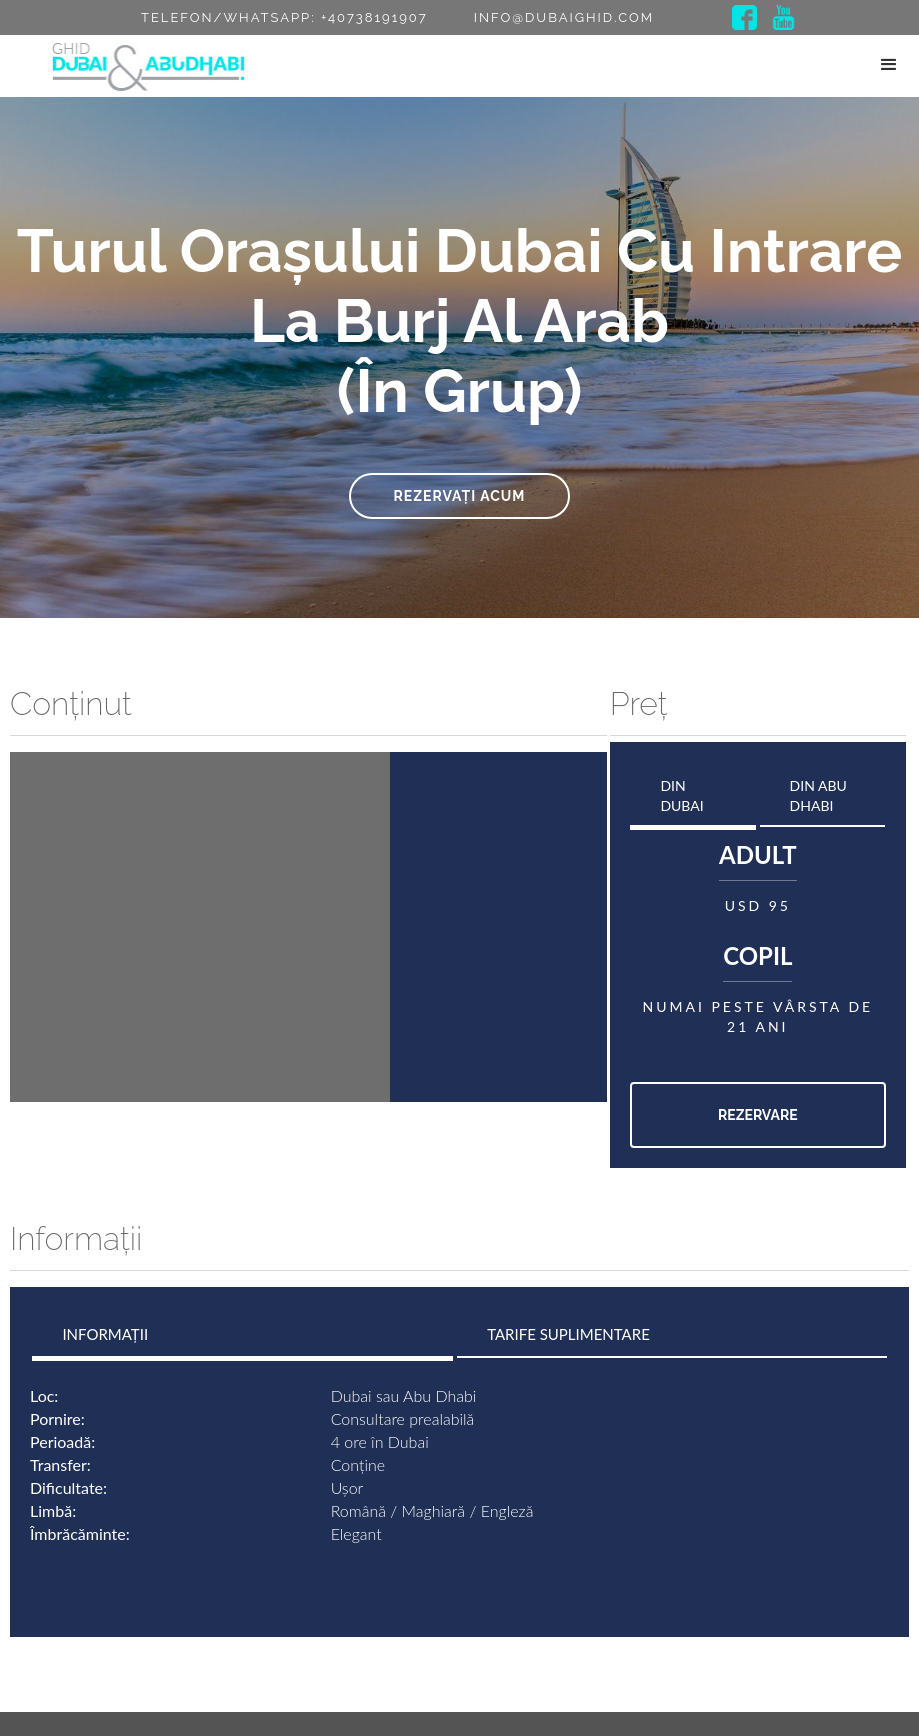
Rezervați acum (460, 496)
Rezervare (758, 1115)
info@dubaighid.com (564, 17)
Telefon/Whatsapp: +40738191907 (284, 17)
